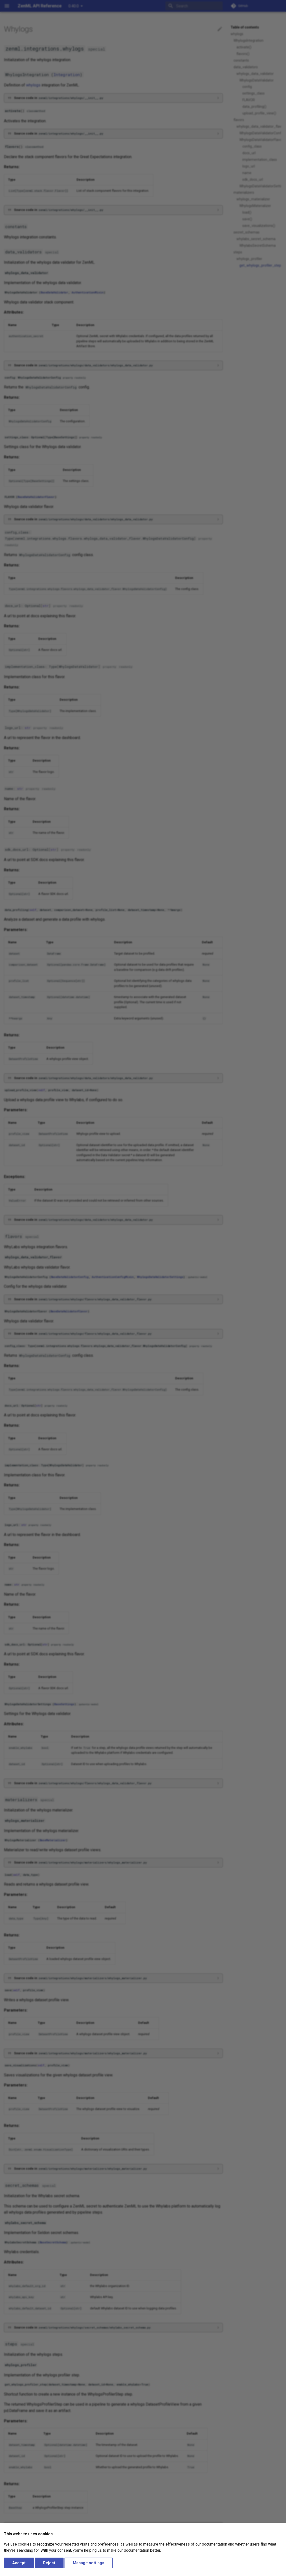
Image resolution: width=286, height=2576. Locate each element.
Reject (49, 2563)
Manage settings (88, 2563)
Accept (19, 2563)
